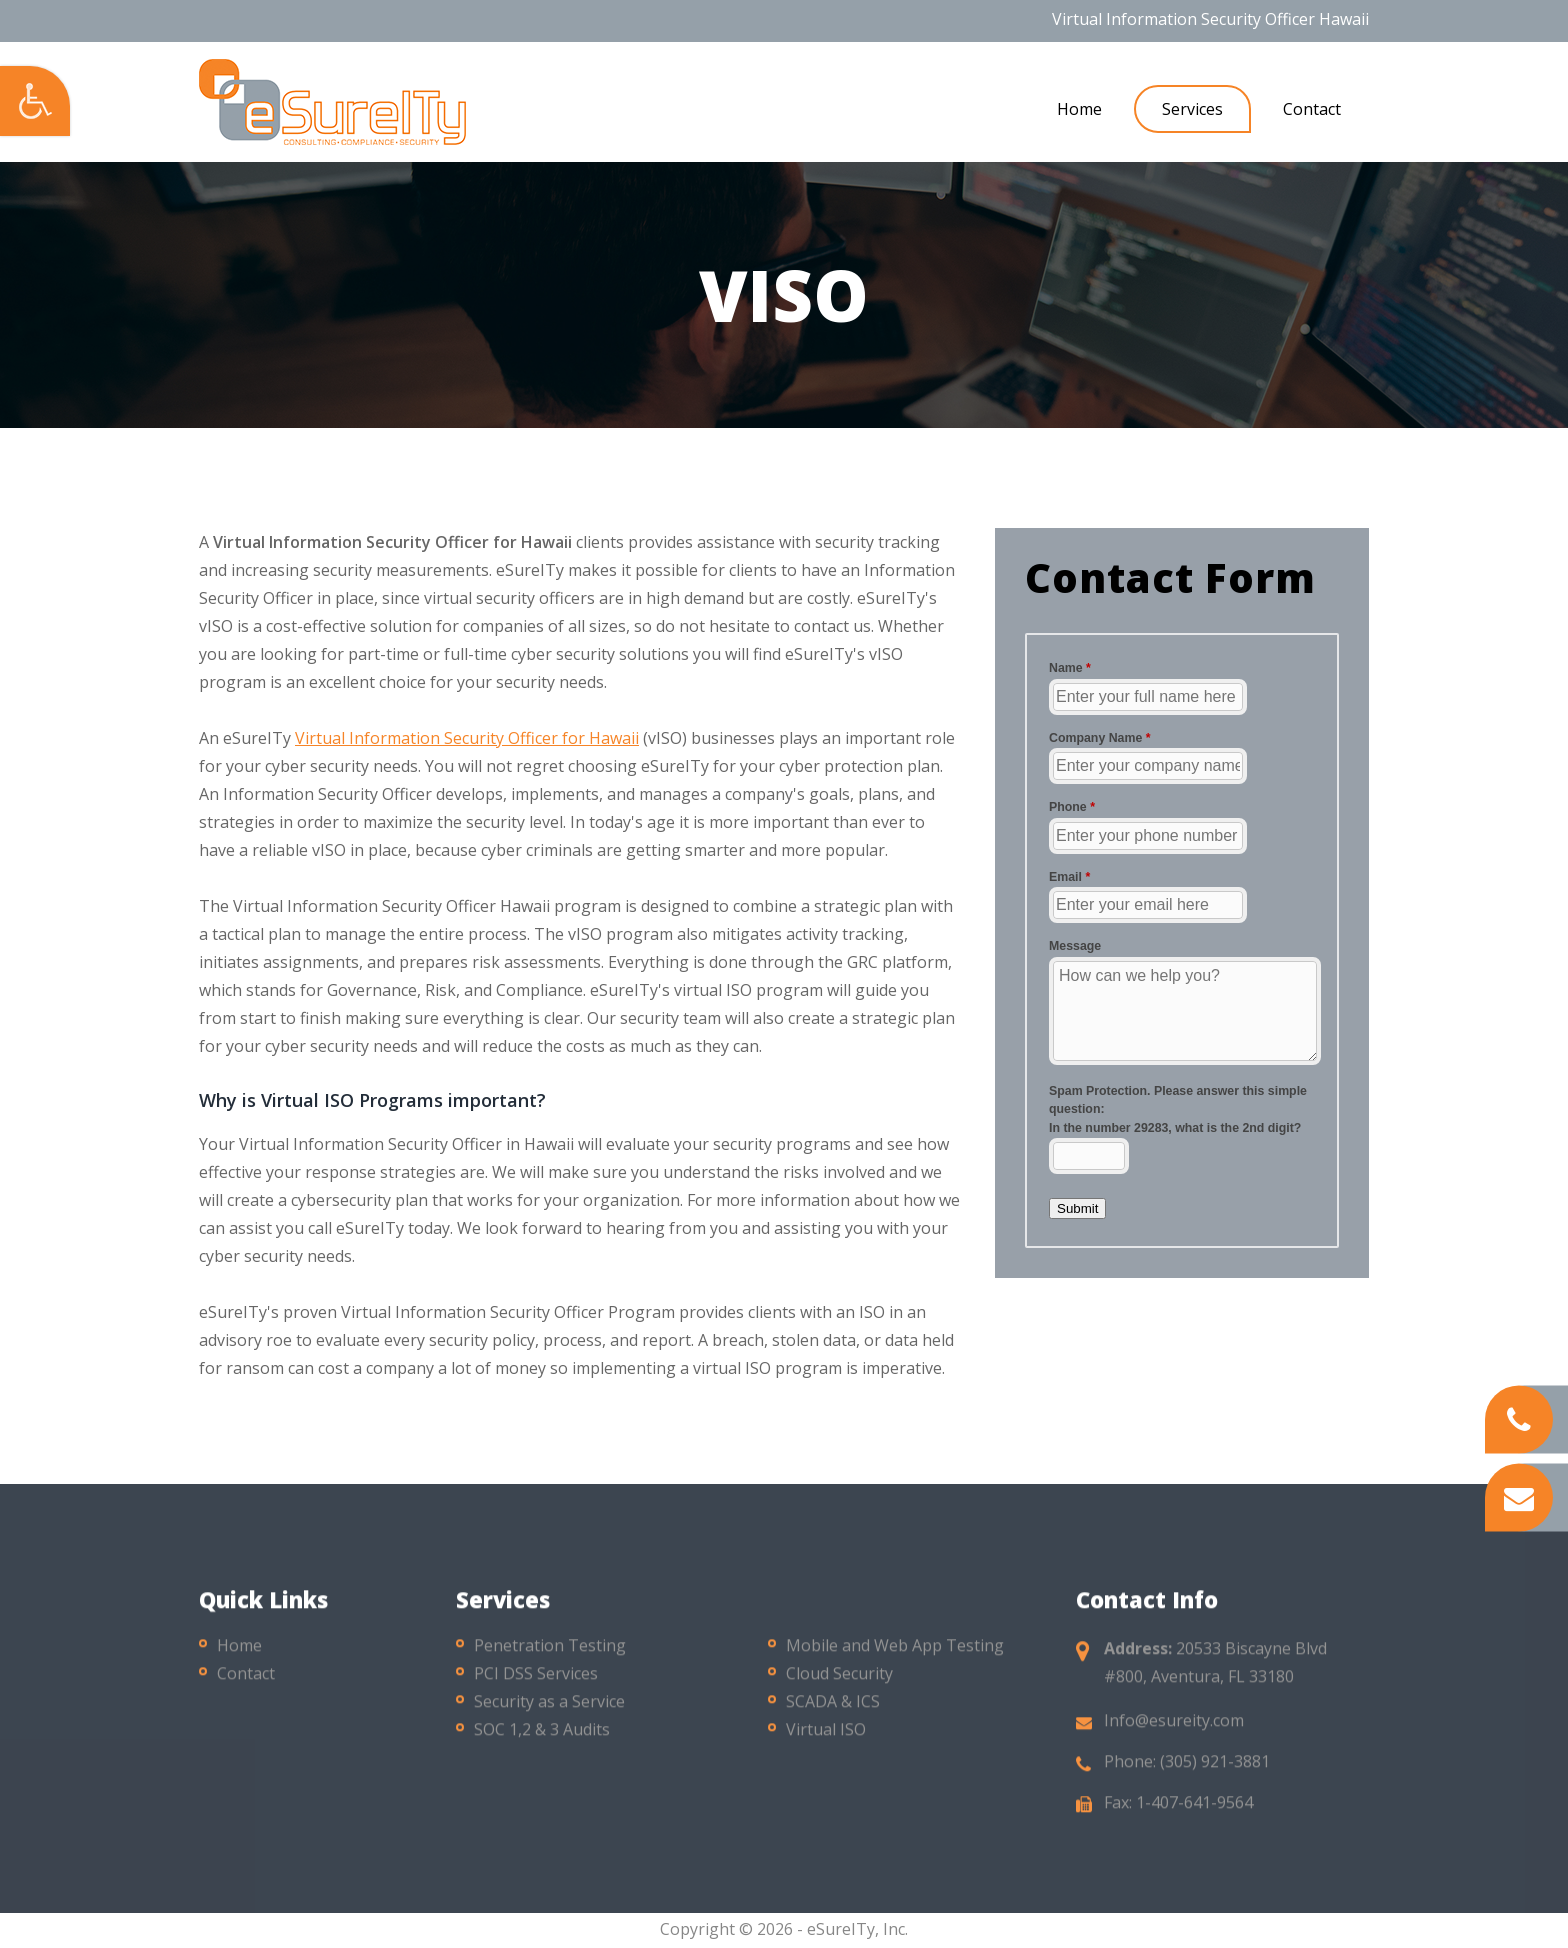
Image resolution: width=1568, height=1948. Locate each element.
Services (1192, 109)
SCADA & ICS (833, 1713)
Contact (1312, 109)
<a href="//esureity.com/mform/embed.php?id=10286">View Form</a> (1182, 938)
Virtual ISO (826, 1741)
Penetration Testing (550, 1657)
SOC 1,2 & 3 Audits (542, 1741)
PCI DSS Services (536, 1685)
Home (1079, 109)
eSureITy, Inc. (857, 1929)
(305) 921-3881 (1215, 1773)
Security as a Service (549, 1713)
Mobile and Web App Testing (895, 1657)
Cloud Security (839, 1685)
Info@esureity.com (1174, 1732)
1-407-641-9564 (1194, 1814)
